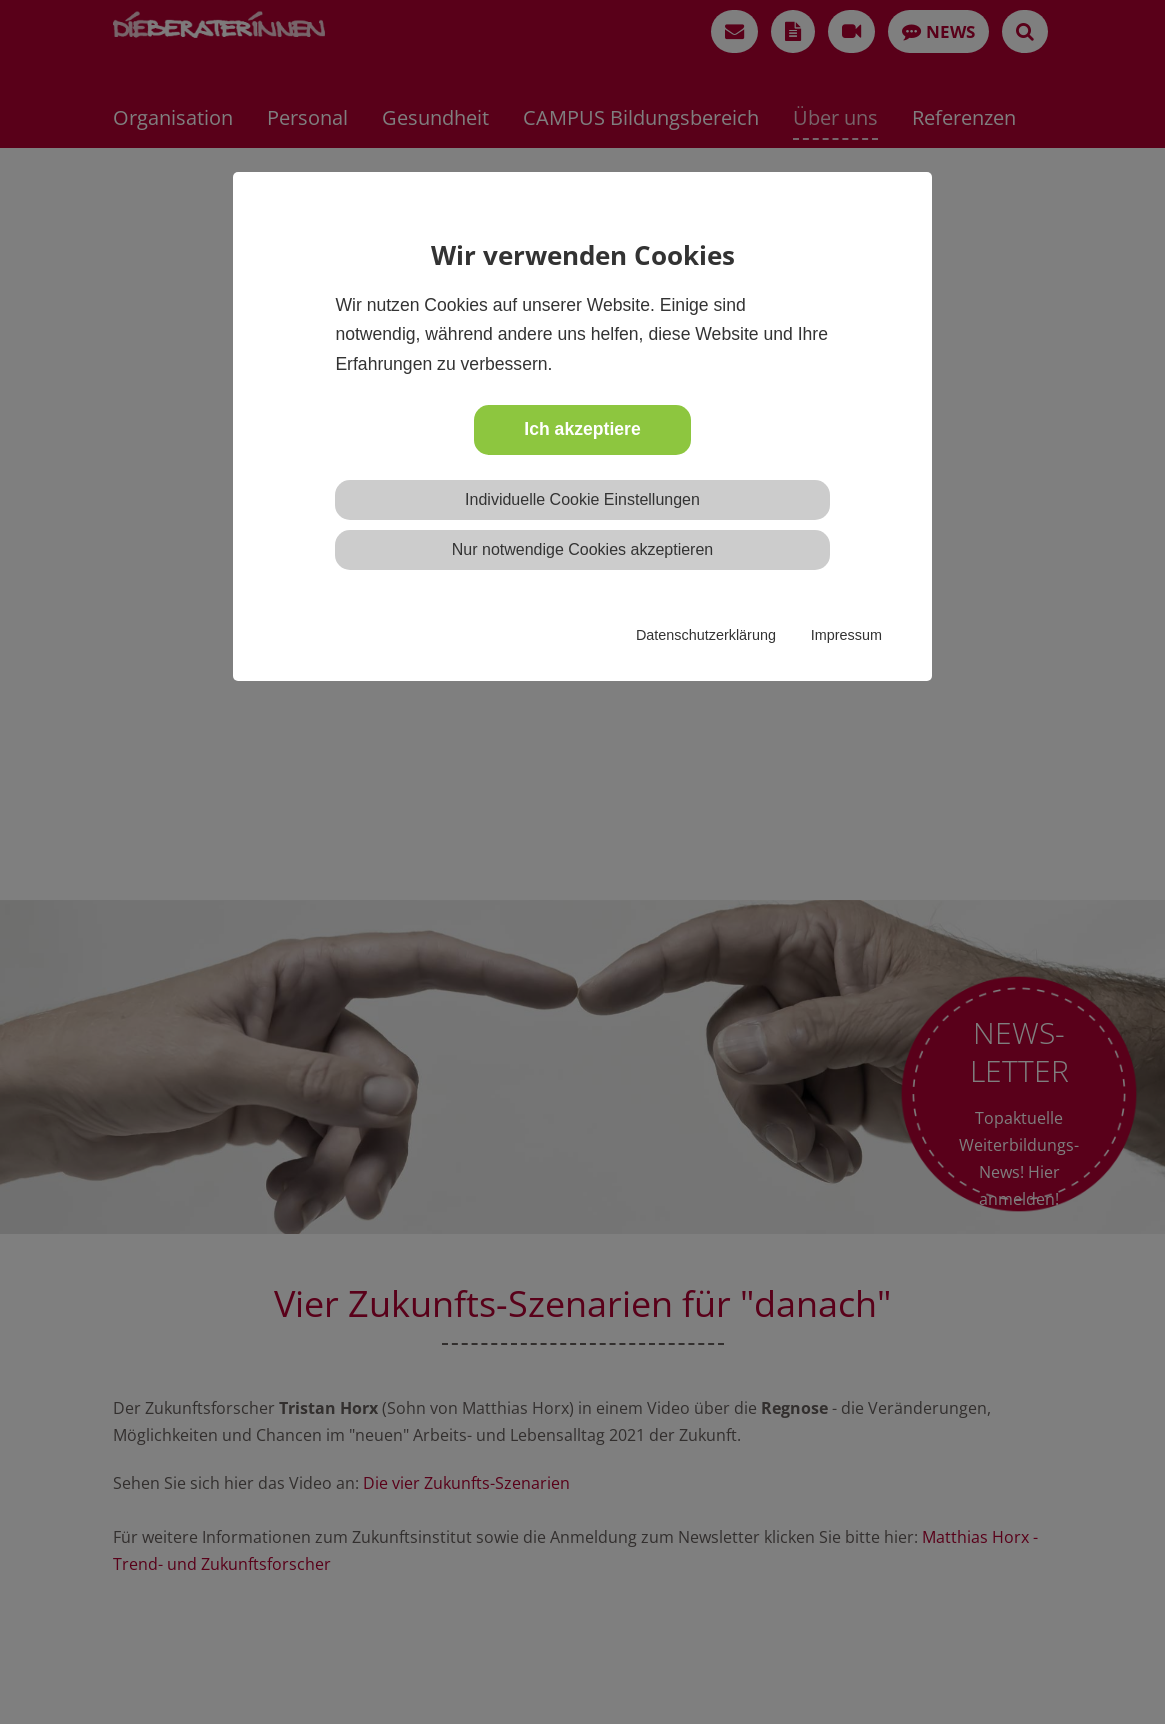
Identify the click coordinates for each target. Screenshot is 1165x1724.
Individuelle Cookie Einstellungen (582, 499)
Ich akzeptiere (582, 429)
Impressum (846, 635)
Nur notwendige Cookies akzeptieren (582, 549)
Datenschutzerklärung (706, 635)
